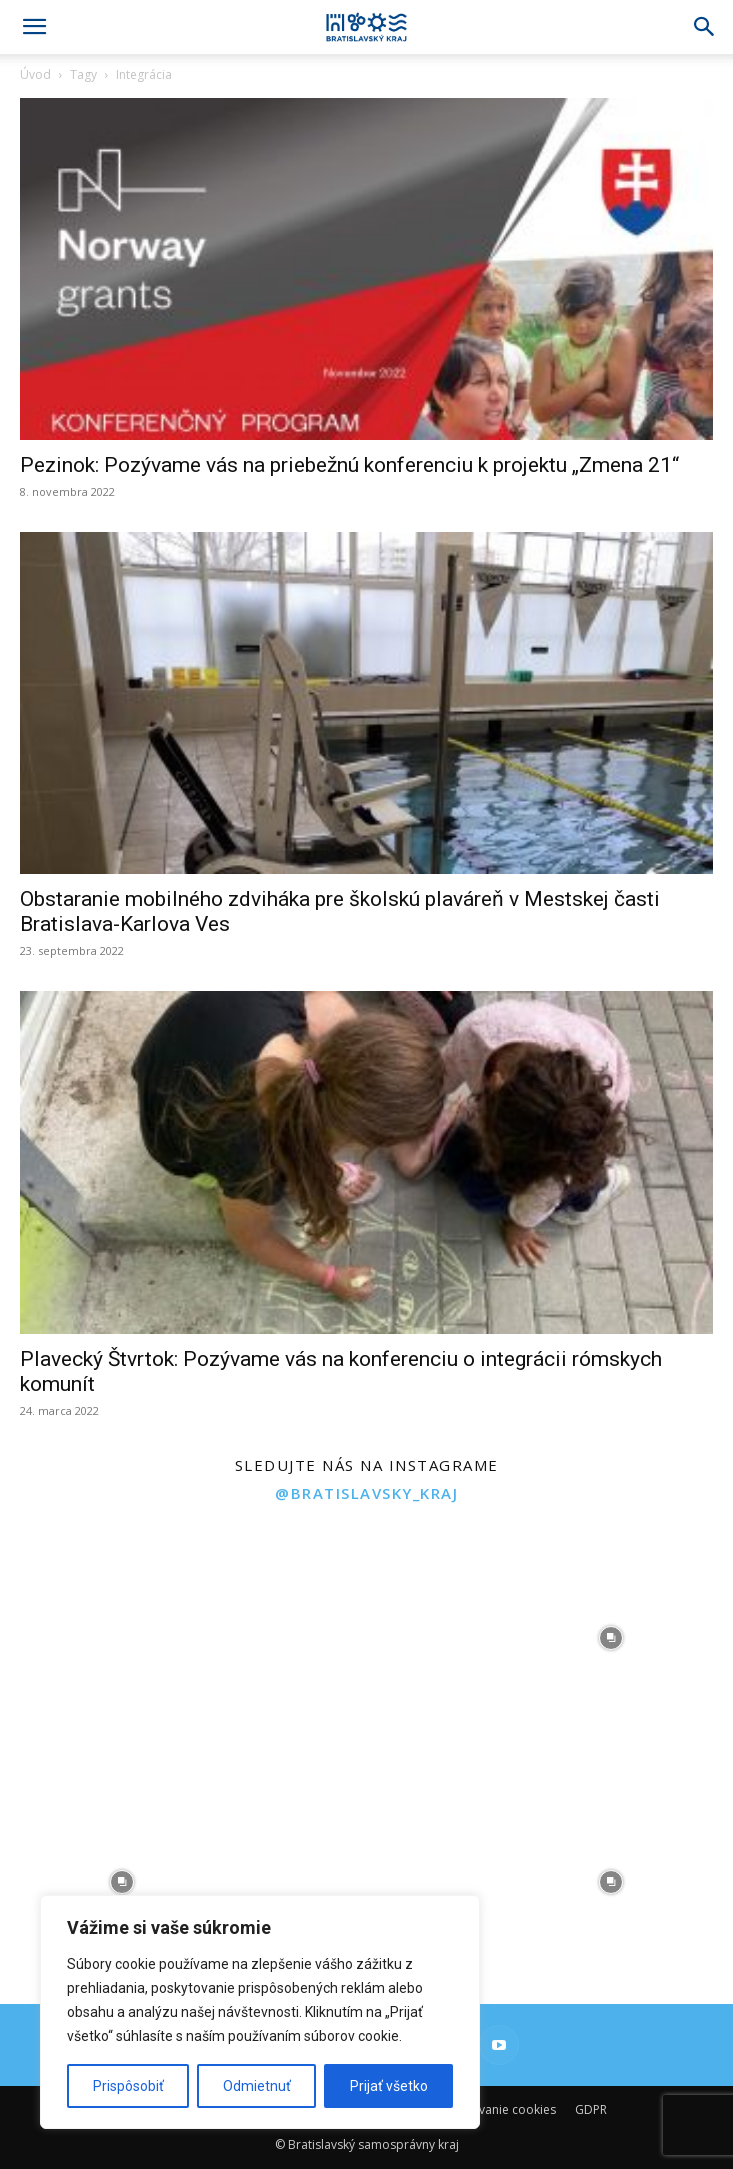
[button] (34, 27)
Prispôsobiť (128, 2086)
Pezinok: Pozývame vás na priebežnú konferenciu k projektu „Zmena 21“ (349, 465)
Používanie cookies (502, 2109)
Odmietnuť (257, 2086)
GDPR (591, 2109)
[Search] (705, 27)
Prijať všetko (389, 2086)
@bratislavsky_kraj (366, 1493)
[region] (260, 2012)
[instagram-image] (122, 1638)
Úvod (35, 74)
